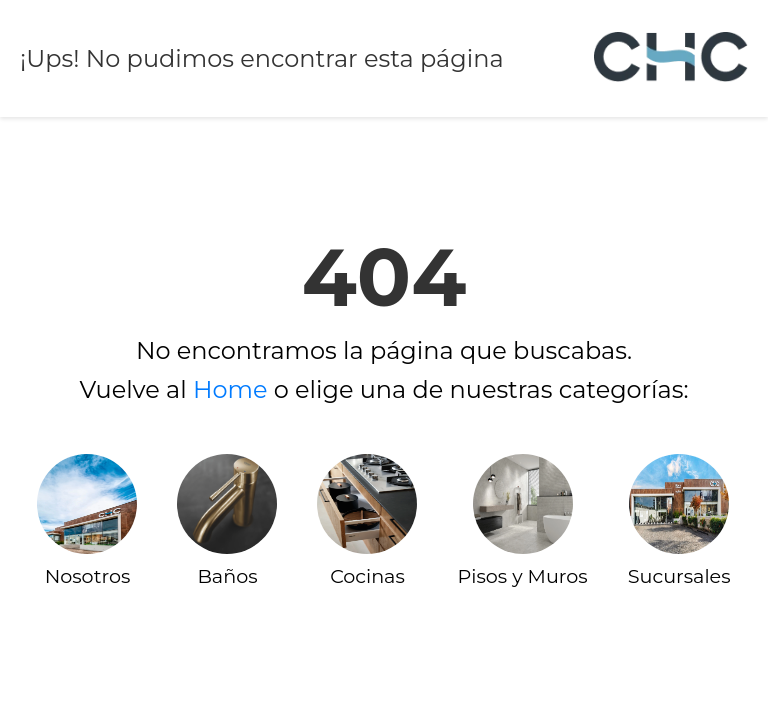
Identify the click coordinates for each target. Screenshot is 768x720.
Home (230, 389)
